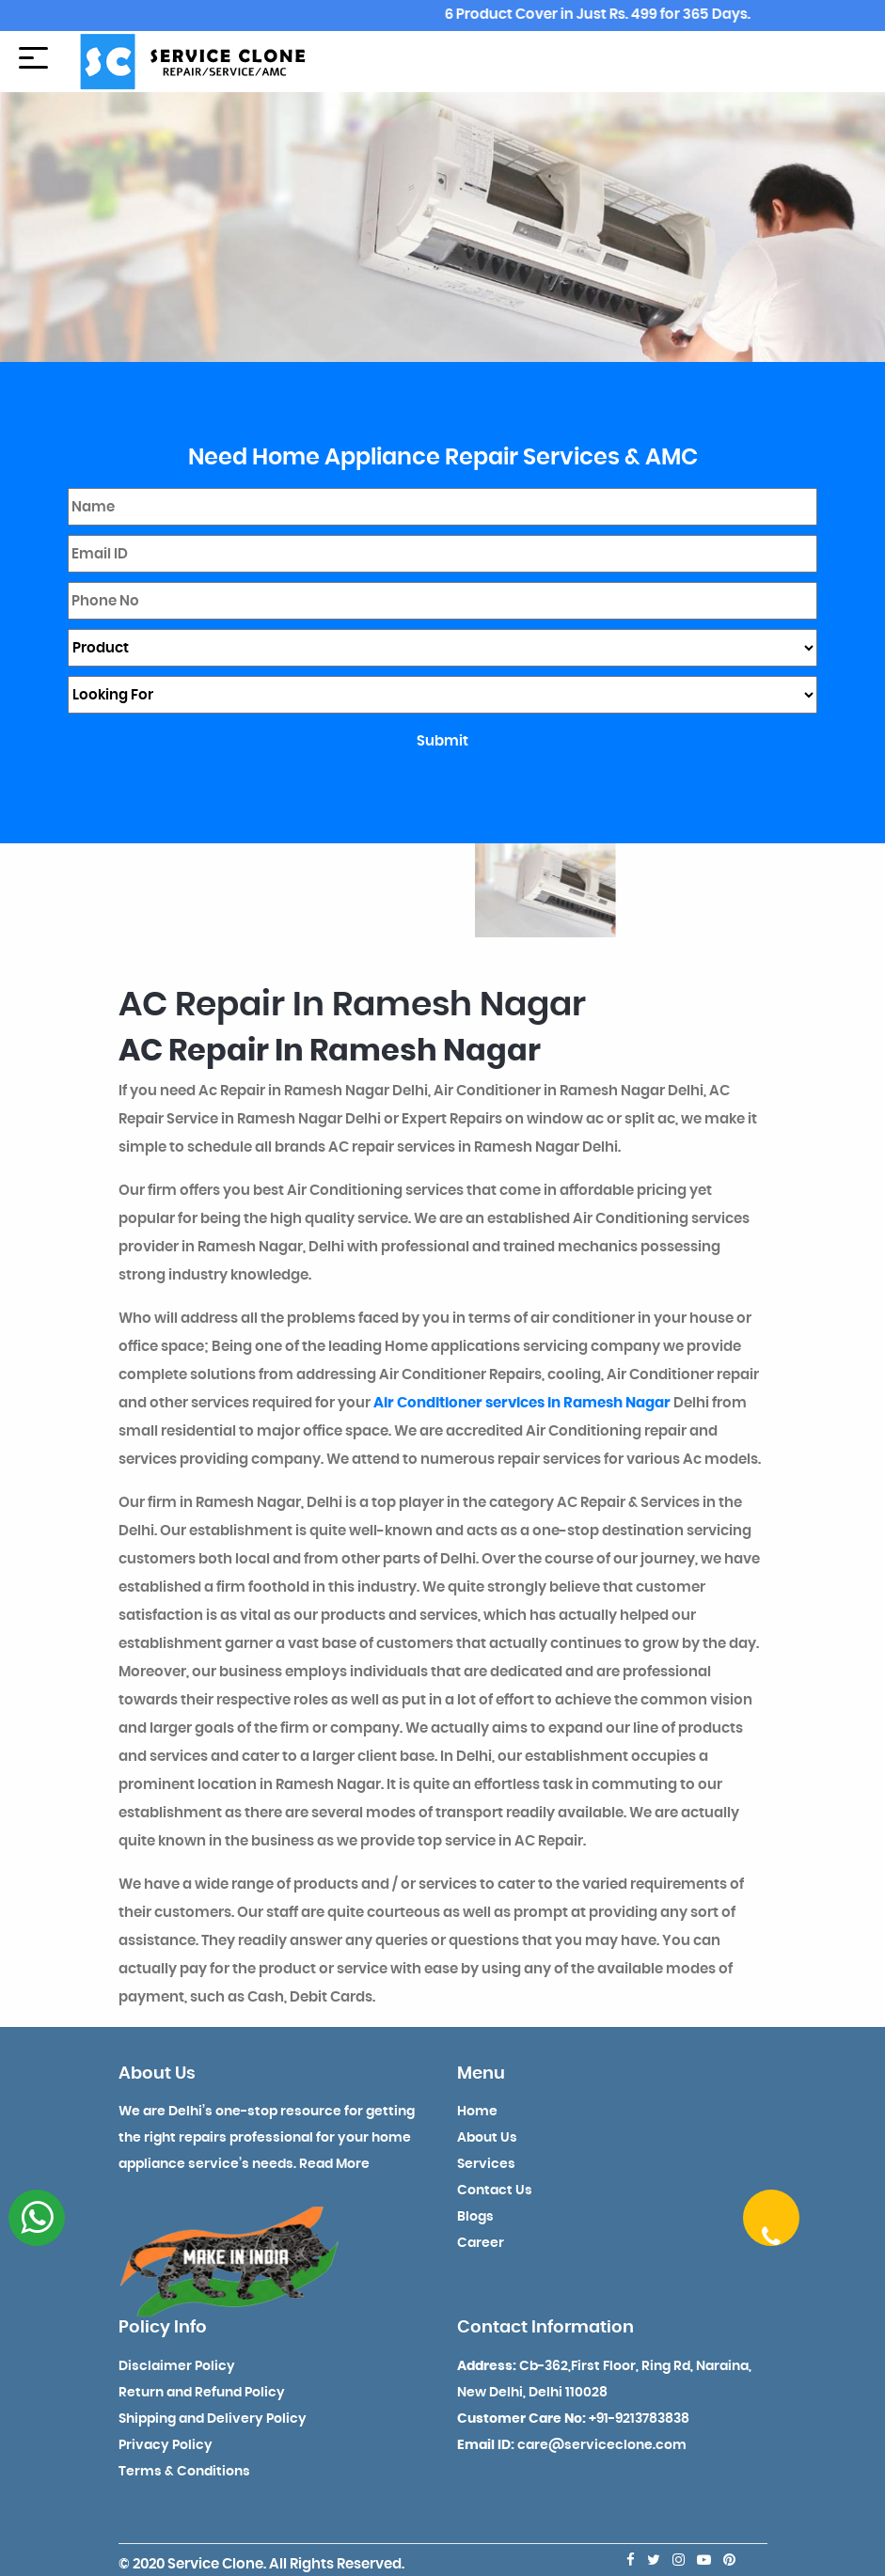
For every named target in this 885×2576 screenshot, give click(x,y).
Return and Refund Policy (202, 2392)
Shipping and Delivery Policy (213, 2419)
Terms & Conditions (184, 2471)
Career (480, 2243)
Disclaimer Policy (177, 2366)
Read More (334, 2164)
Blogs (475, 2216)
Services (486, 2164)
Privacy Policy (166, 2445)
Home (477, 2111)
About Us (487, 2137)
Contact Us (494, 2190)
